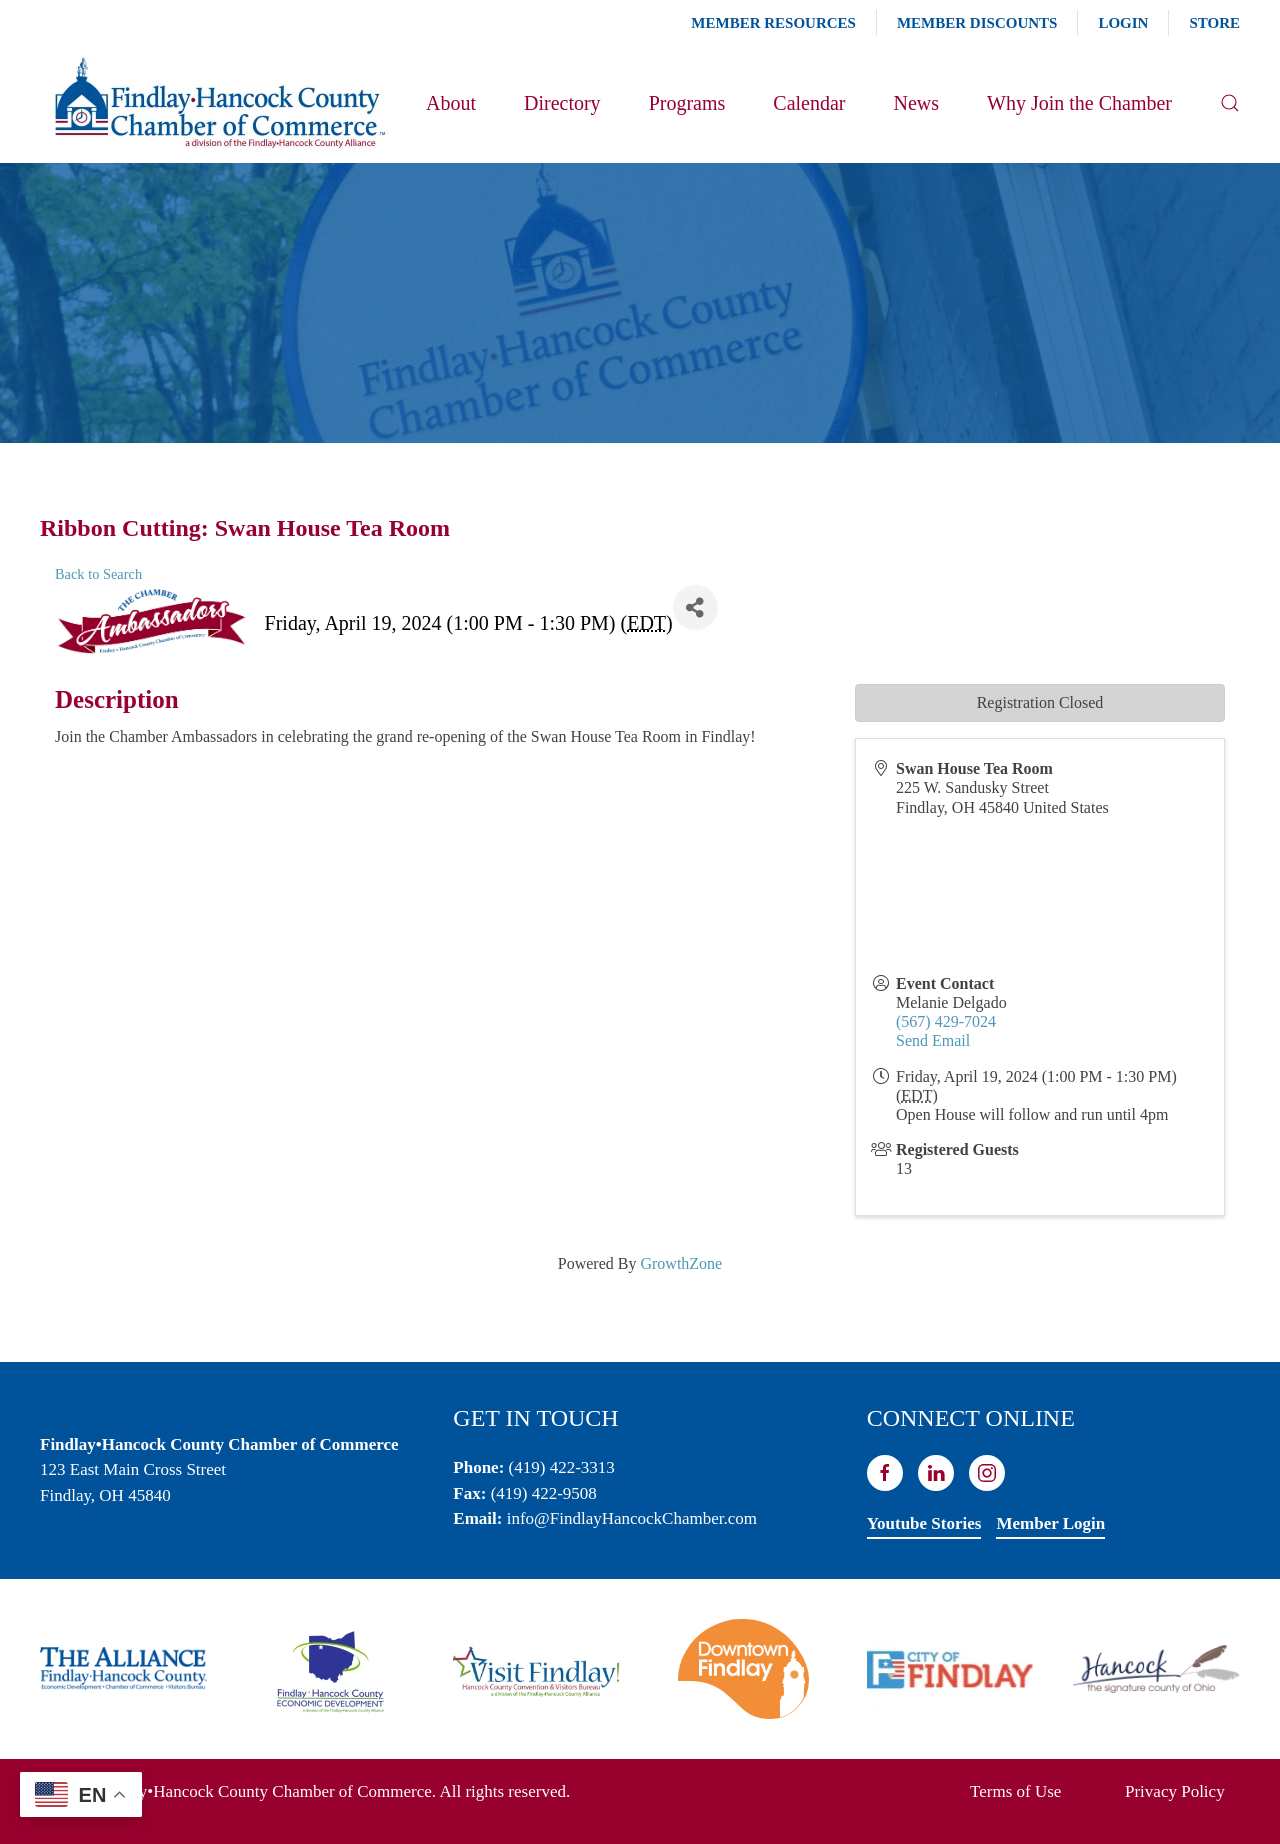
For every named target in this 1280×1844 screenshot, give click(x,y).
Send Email (933, 1040)
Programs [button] (687, 103)
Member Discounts (977, 23)
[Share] (695, 607)
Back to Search (98, 574)
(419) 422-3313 (562, 1467)
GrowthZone (681, 1263)
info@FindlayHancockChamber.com (632, 1518)
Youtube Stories (924, 1523)
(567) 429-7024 (946, 1021)
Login (1123, 23)
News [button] (916, 103)
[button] (1230, 103)
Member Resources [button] (773, 23)
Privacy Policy (1175, 1791)
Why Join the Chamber (1079, 103)
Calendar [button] (809, 103)
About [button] (451, 103)
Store (1214, 23)
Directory (562, 103)
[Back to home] (218, 103)
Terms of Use (1015, 1791)
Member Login (1050, 1523)
